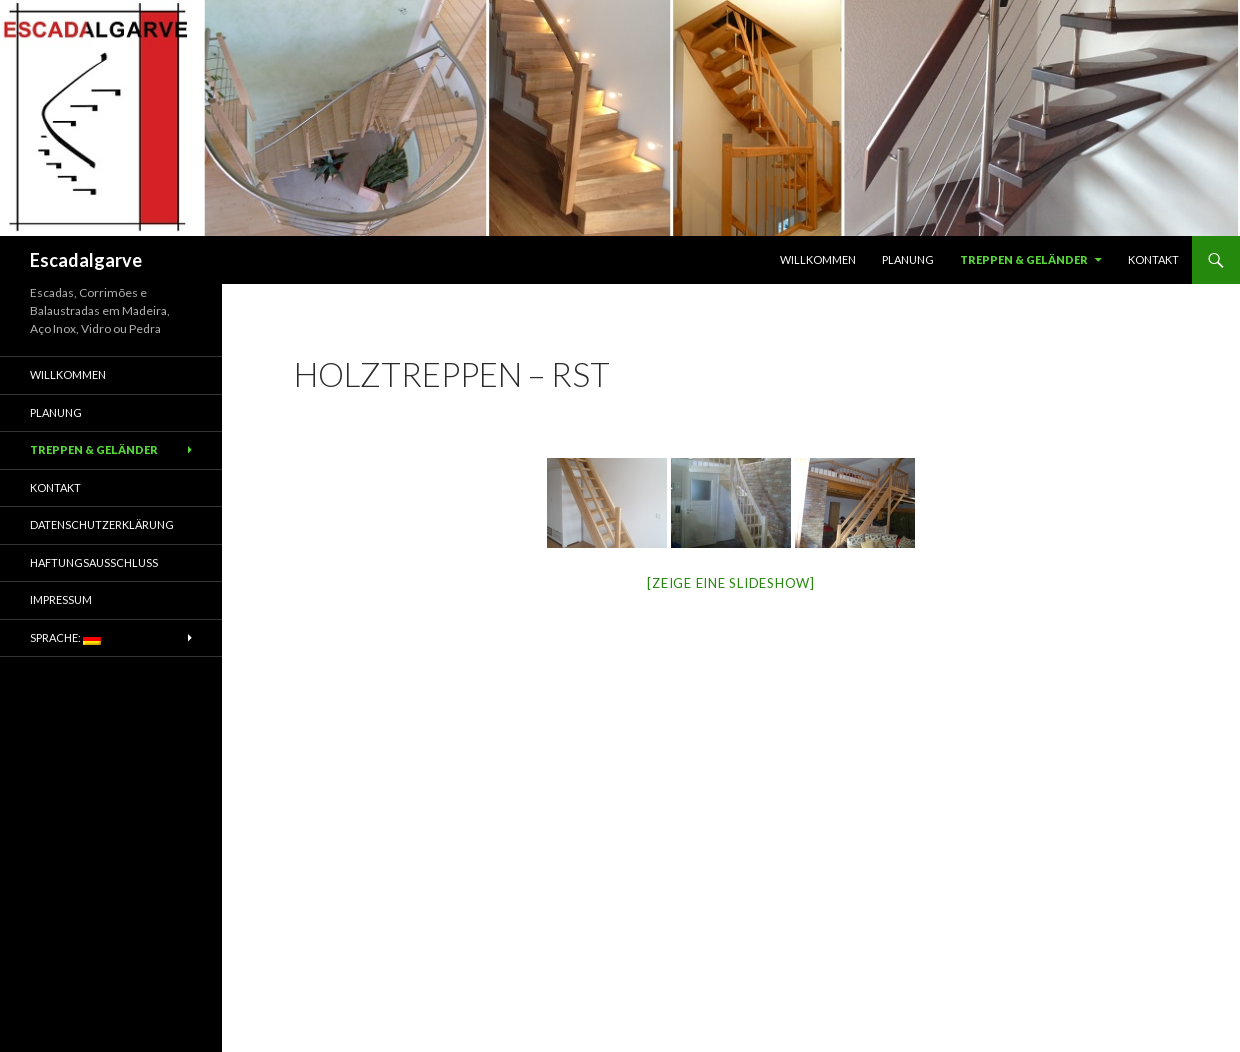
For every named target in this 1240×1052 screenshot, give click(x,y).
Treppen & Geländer (1024, 259)
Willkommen (818, 259)
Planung (908, 259)
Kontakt (1153, 259)
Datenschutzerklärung (102, 524)
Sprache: (65, 638)
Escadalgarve (86, 260)
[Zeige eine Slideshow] (731, 583)
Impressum (61, 599)
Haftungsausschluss (94, 562)
